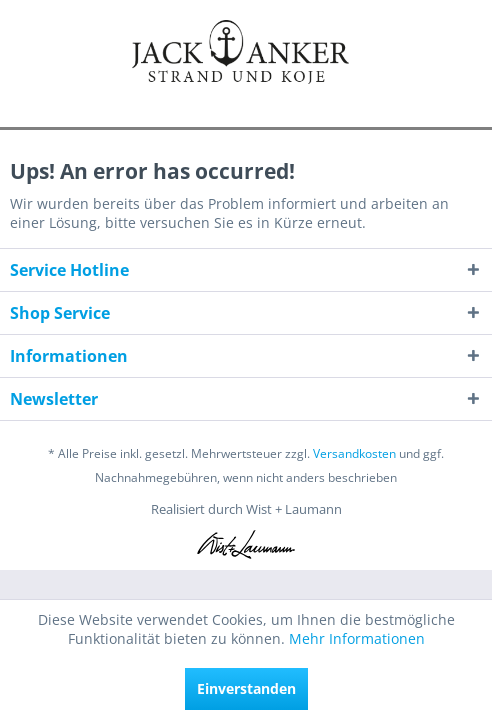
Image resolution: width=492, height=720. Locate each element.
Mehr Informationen (357, 638)
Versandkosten (354, 453)
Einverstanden (246, 688)
